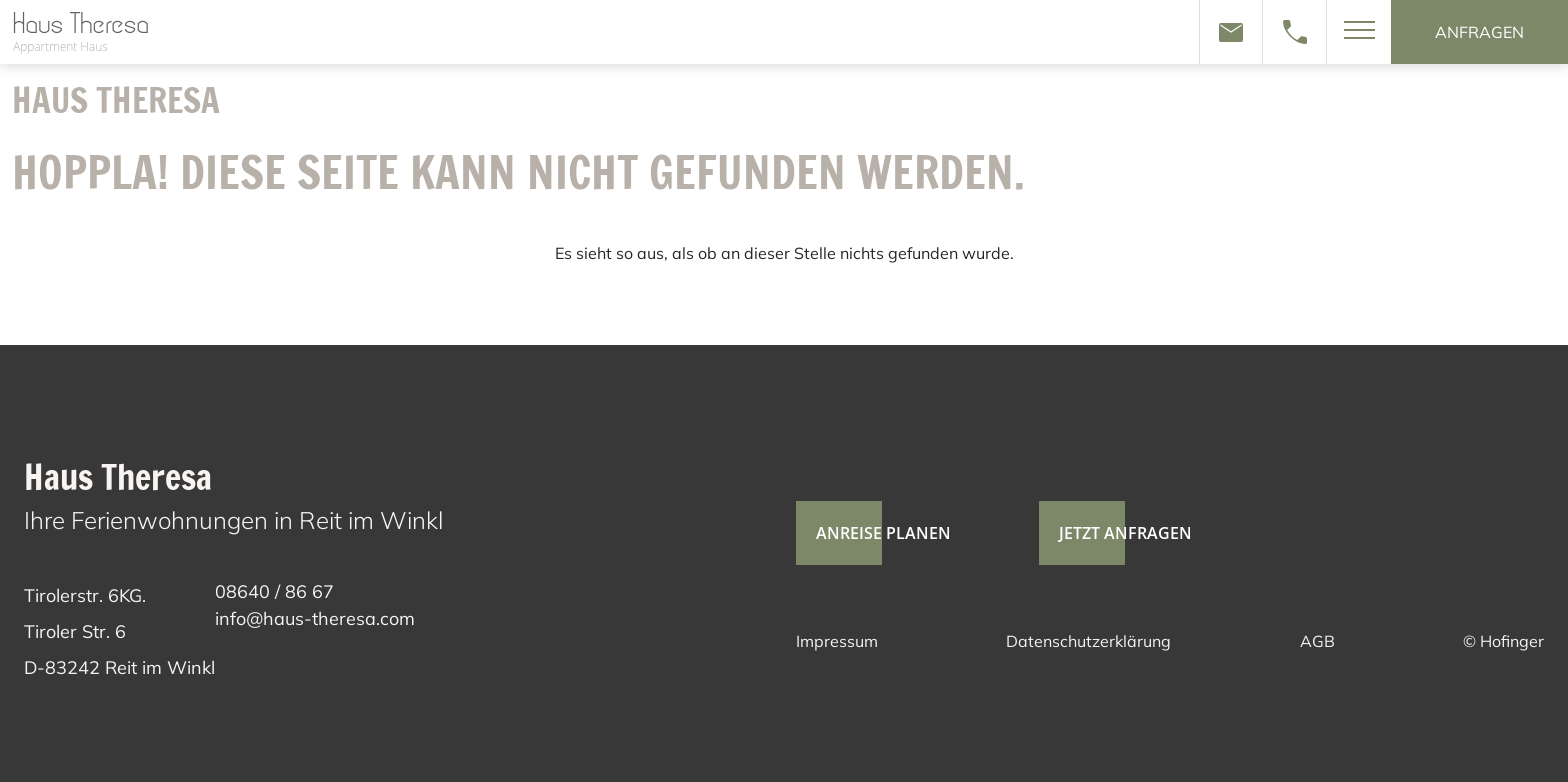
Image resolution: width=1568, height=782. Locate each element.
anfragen (1479, 32)
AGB (1317, 641)
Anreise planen (873, 533)
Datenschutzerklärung (1088, 641)
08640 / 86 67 (274, 591)
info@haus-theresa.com (315, 618)
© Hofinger (1503, 641)
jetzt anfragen (1115, 533)
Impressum (837, 641)
